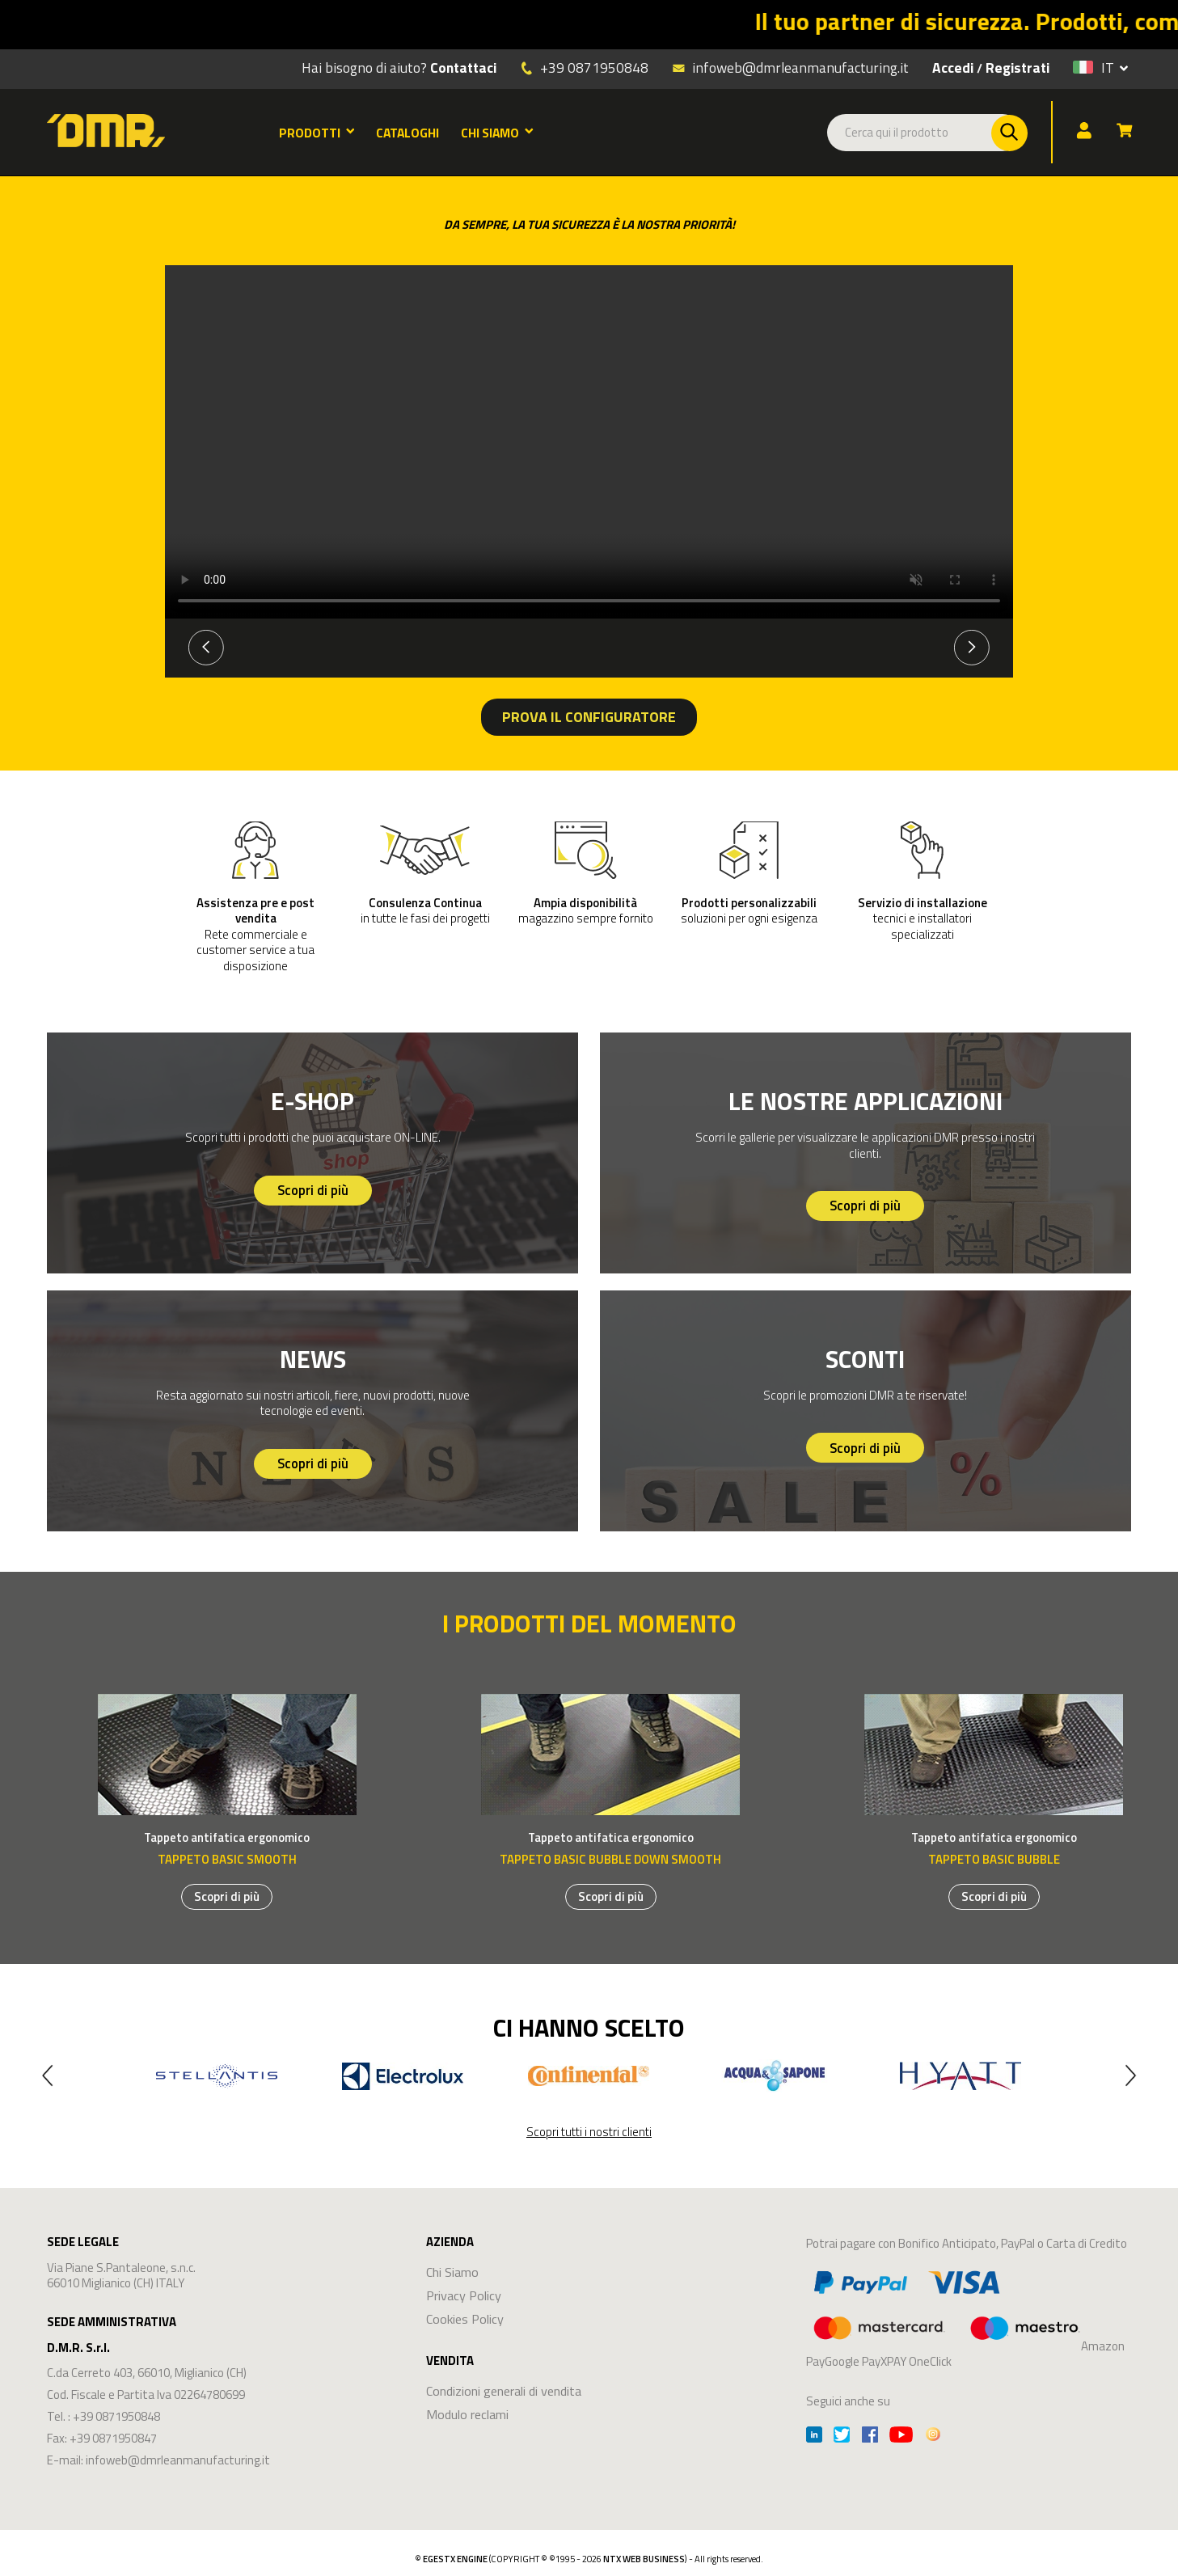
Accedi (952, 68)
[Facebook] (870, 2436)
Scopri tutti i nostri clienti (589, 2131)
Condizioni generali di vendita (503, 2390)
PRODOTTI (316, 133)
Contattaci (463, 68)
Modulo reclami (467, 2414)
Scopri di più (312, 1190)
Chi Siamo (452, 2271)
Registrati (1017, 68)
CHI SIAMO (497, 133)
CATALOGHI (407, 133)
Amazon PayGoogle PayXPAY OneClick (965, 2316)
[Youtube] (901, 2436)
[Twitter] (842, 2436)
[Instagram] (933, 2436)
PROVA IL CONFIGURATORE (589, 717)
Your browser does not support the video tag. (589, 442)
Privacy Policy (463, 2295)
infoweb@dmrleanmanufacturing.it (790, 67)
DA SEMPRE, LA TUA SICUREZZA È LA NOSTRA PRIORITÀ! (589, 224)
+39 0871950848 (594, 68)
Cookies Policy (465, 2318)
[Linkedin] (814, 2436)
